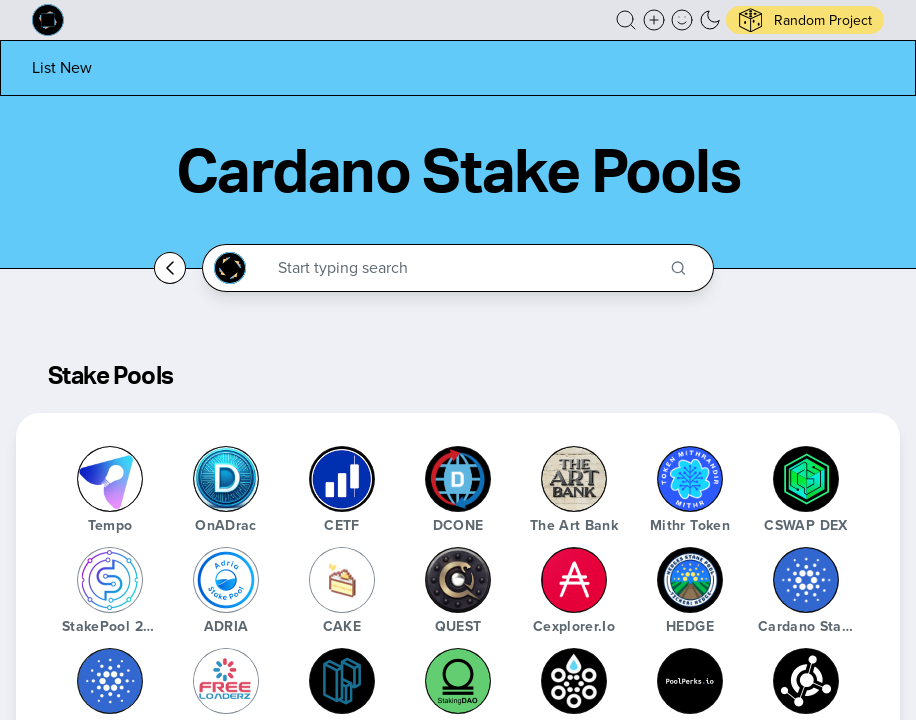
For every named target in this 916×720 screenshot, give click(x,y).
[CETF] (342, 479)
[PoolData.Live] (342, 681)
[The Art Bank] (574, 479)
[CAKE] (342, 580)
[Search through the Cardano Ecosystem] (466, 268)
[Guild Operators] (806, 681)
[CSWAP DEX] (806, 479)
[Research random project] (805, 20)
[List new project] (62, 67)
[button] (626, 20)
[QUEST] (458, 580)
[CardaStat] (574, 681)
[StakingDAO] (458, 681)
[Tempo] (110, 479)
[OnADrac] (226, 479)
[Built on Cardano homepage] (48, 20)
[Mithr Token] (690, 479)
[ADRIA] (226, 580)
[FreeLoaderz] (226, 681)
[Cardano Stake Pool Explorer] (806, 580)
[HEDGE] (690, 580)
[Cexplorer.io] (574, 580)
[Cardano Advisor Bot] (110, 681)
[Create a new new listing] (654, 20)
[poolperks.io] (690, 681)
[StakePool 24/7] (110, 580)
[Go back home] (170, 268)
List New (62, 67)
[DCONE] (458, 479)
